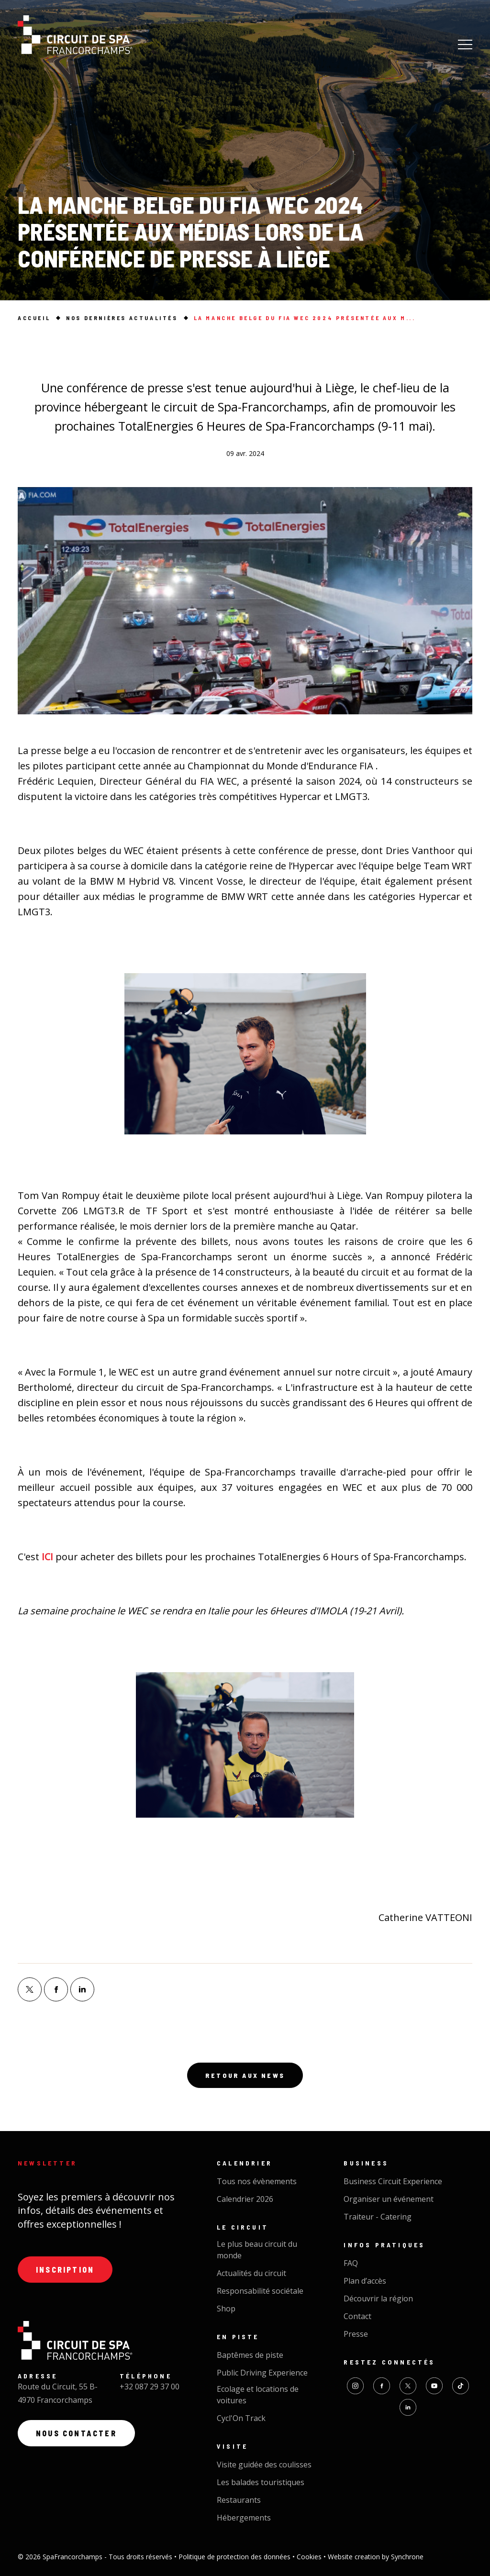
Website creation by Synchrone (375, 2556)
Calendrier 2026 (245, 2199)
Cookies (310, 2556)
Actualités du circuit (251, 2273)
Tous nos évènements (257, 2181)
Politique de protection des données (235, 2556)
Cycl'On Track (241, 2418)
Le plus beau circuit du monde (257, 2250)
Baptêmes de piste (250, 2355)
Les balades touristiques (260, 2482)
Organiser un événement (389, 2199)
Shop (226, 2308)
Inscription (65, 2269)
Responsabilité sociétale (260, 2291)
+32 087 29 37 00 (149, 2386)
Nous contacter (76, 2433)
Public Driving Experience (262, 2372)
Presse (356, 2334)
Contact (357, 2316)
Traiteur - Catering (378, 2216)
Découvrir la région (378, 2298)
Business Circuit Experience (393, 2181)
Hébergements (244, 2517)
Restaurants (239, 2500)
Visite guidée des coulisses (264, 2464)
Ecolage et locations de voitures (258, 2395)
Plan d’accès (365, 2281)
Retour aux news (245, 2075)
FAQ (351, 2263)
